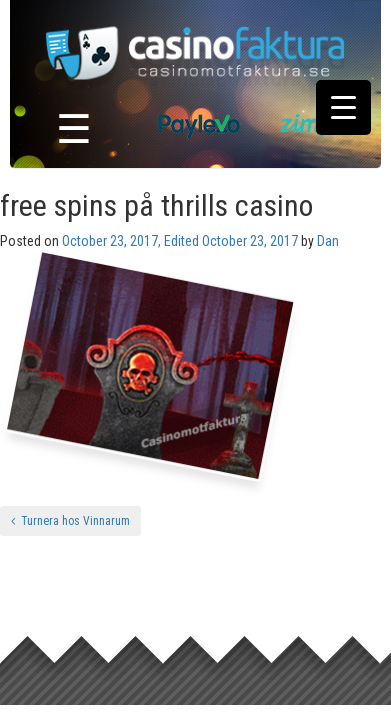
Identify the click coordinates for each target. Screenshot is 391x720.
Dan (328, 241)
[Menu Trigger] (343, 107)
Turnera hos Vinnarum (70, 521)
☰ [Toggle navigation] (74, 129)
